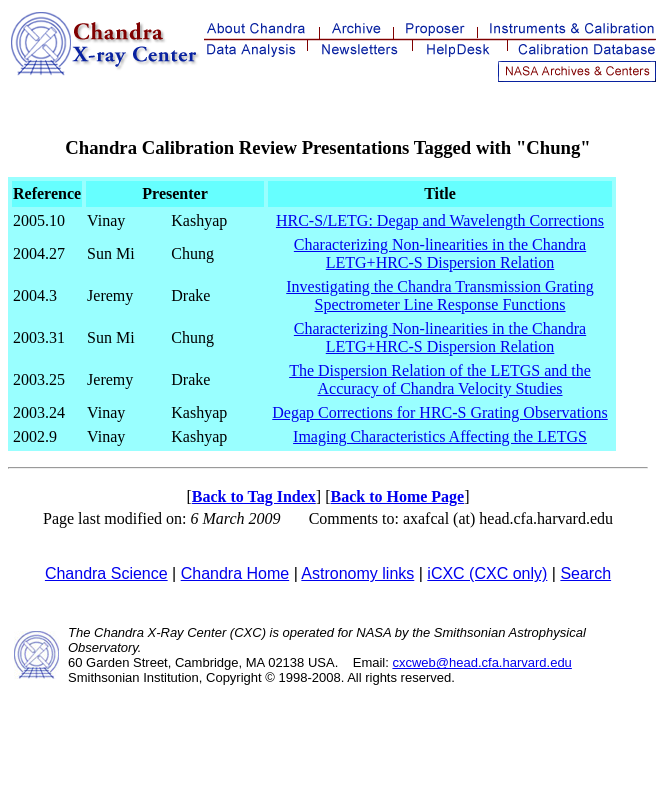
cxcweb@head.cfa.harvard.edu (481, 662)
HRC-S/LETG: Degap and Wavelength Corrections (440, 220)
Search (585, 573)
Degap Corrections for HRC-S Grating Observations (440, 412)
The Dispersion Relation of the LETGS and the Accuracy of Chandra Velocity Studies (440, 379)
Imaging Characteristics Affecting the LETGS (440, 436)
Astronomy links (357, 573)
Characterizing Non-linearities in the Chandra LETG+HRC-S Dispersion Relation (440, 253)
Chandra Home (235, 573)
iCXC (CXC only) (487, 573)
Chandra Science (106, 573)
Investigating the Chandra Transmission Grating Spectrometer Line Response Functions (440, 295)
